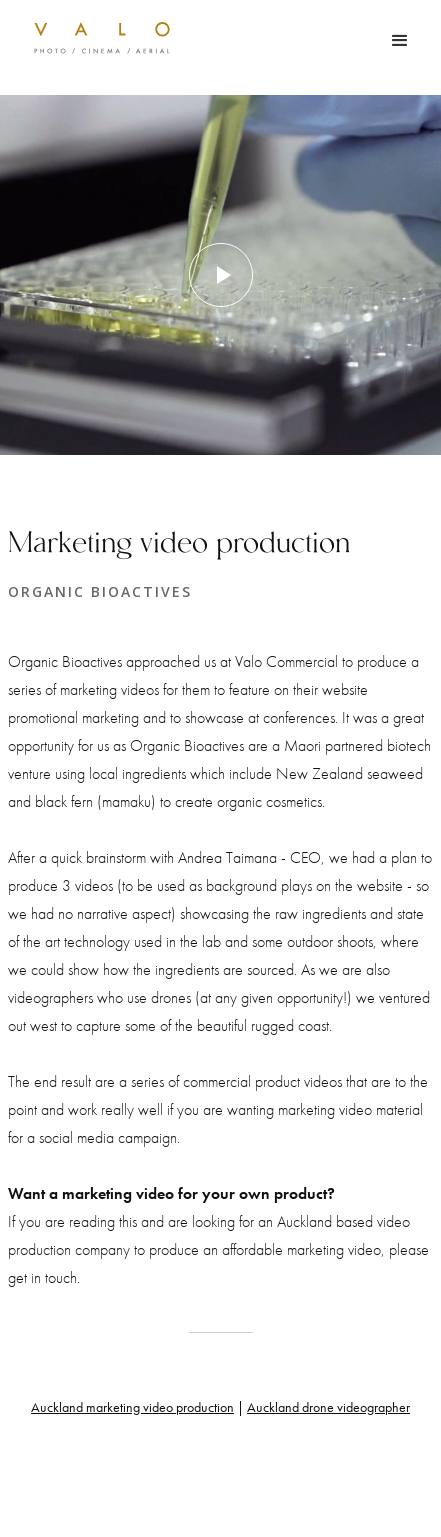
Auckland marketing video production (132, 1407)
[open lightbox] (220, 275)
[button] (400, 41)
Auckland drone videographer (328, 1407)
